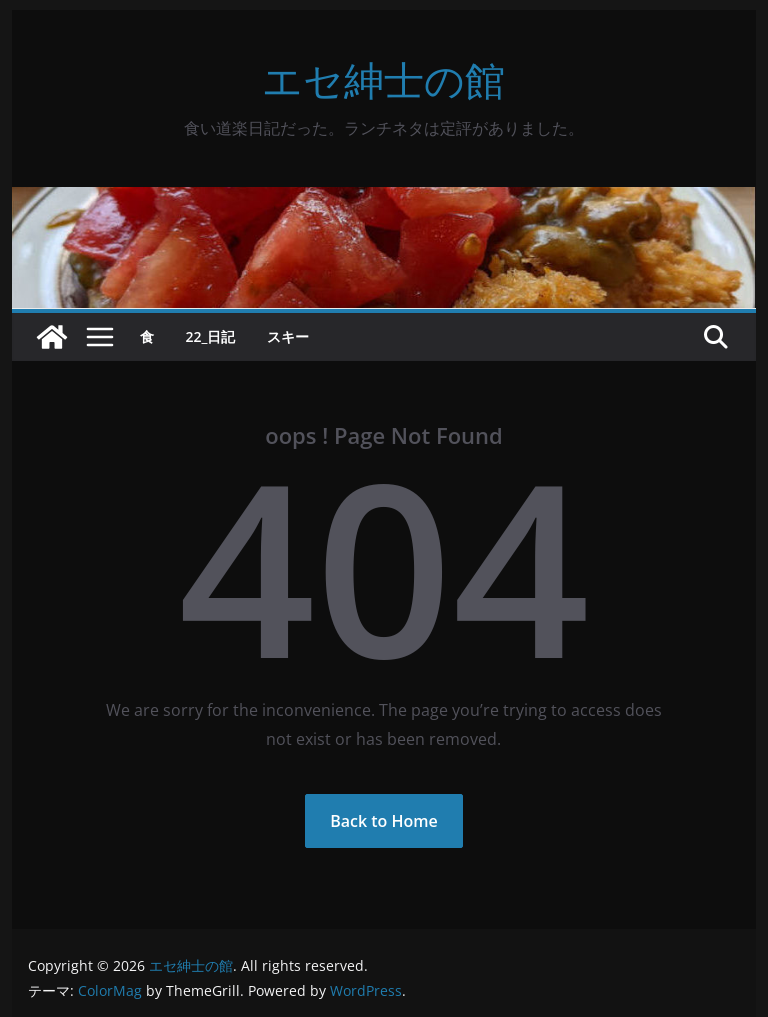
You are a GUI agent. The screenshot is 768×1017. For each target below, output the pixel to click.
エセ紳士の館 (383, 79)
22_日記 (211, 336)
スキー (288, 336)
